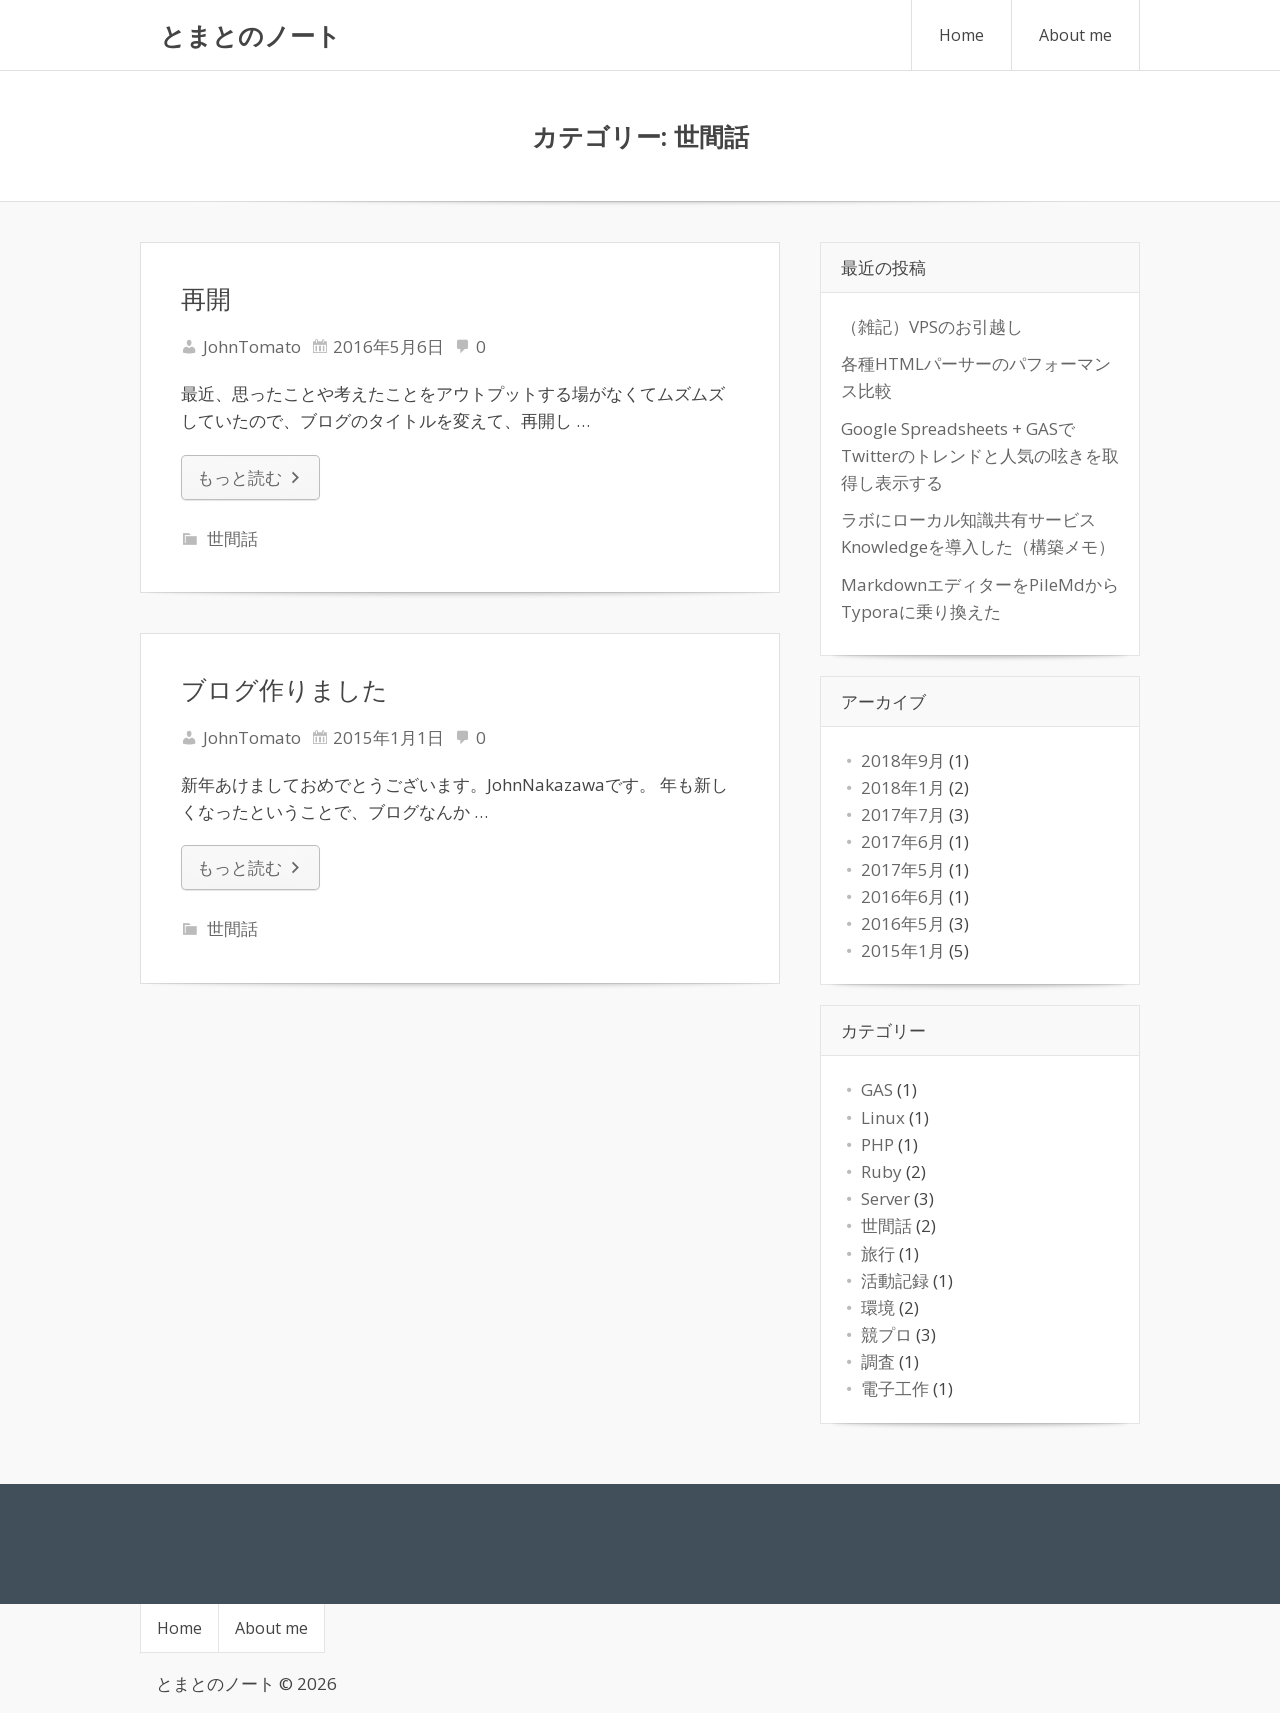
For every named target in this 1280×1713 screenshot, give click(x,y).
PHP (877, 1144)
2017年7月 (903, 814)
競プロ (886, 1334)
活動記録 (895, 1280)
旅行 (878, 1253)
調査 (878, 1361)
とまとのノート (250, 35)
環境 (878, 1307)
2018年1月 (903, 787)
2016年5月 (903, 923)
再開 (206, 298)
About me (1075, 35)
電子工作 (895, 1388)
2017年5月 (903, 869)
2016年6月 (903, 896)
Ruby (881, 1171)
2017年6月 (903, 841)
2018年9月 (903, 760)
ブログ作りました (284, 689)
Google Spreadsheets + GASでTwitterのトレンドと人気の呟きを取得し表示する (980, 455)
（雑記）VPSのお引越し (932, 326)
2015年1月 (903, 950)
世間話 (232, 538)
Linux (883, 1117)
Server (885, 1198)
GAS (877, 1089)
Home (961, 35)
